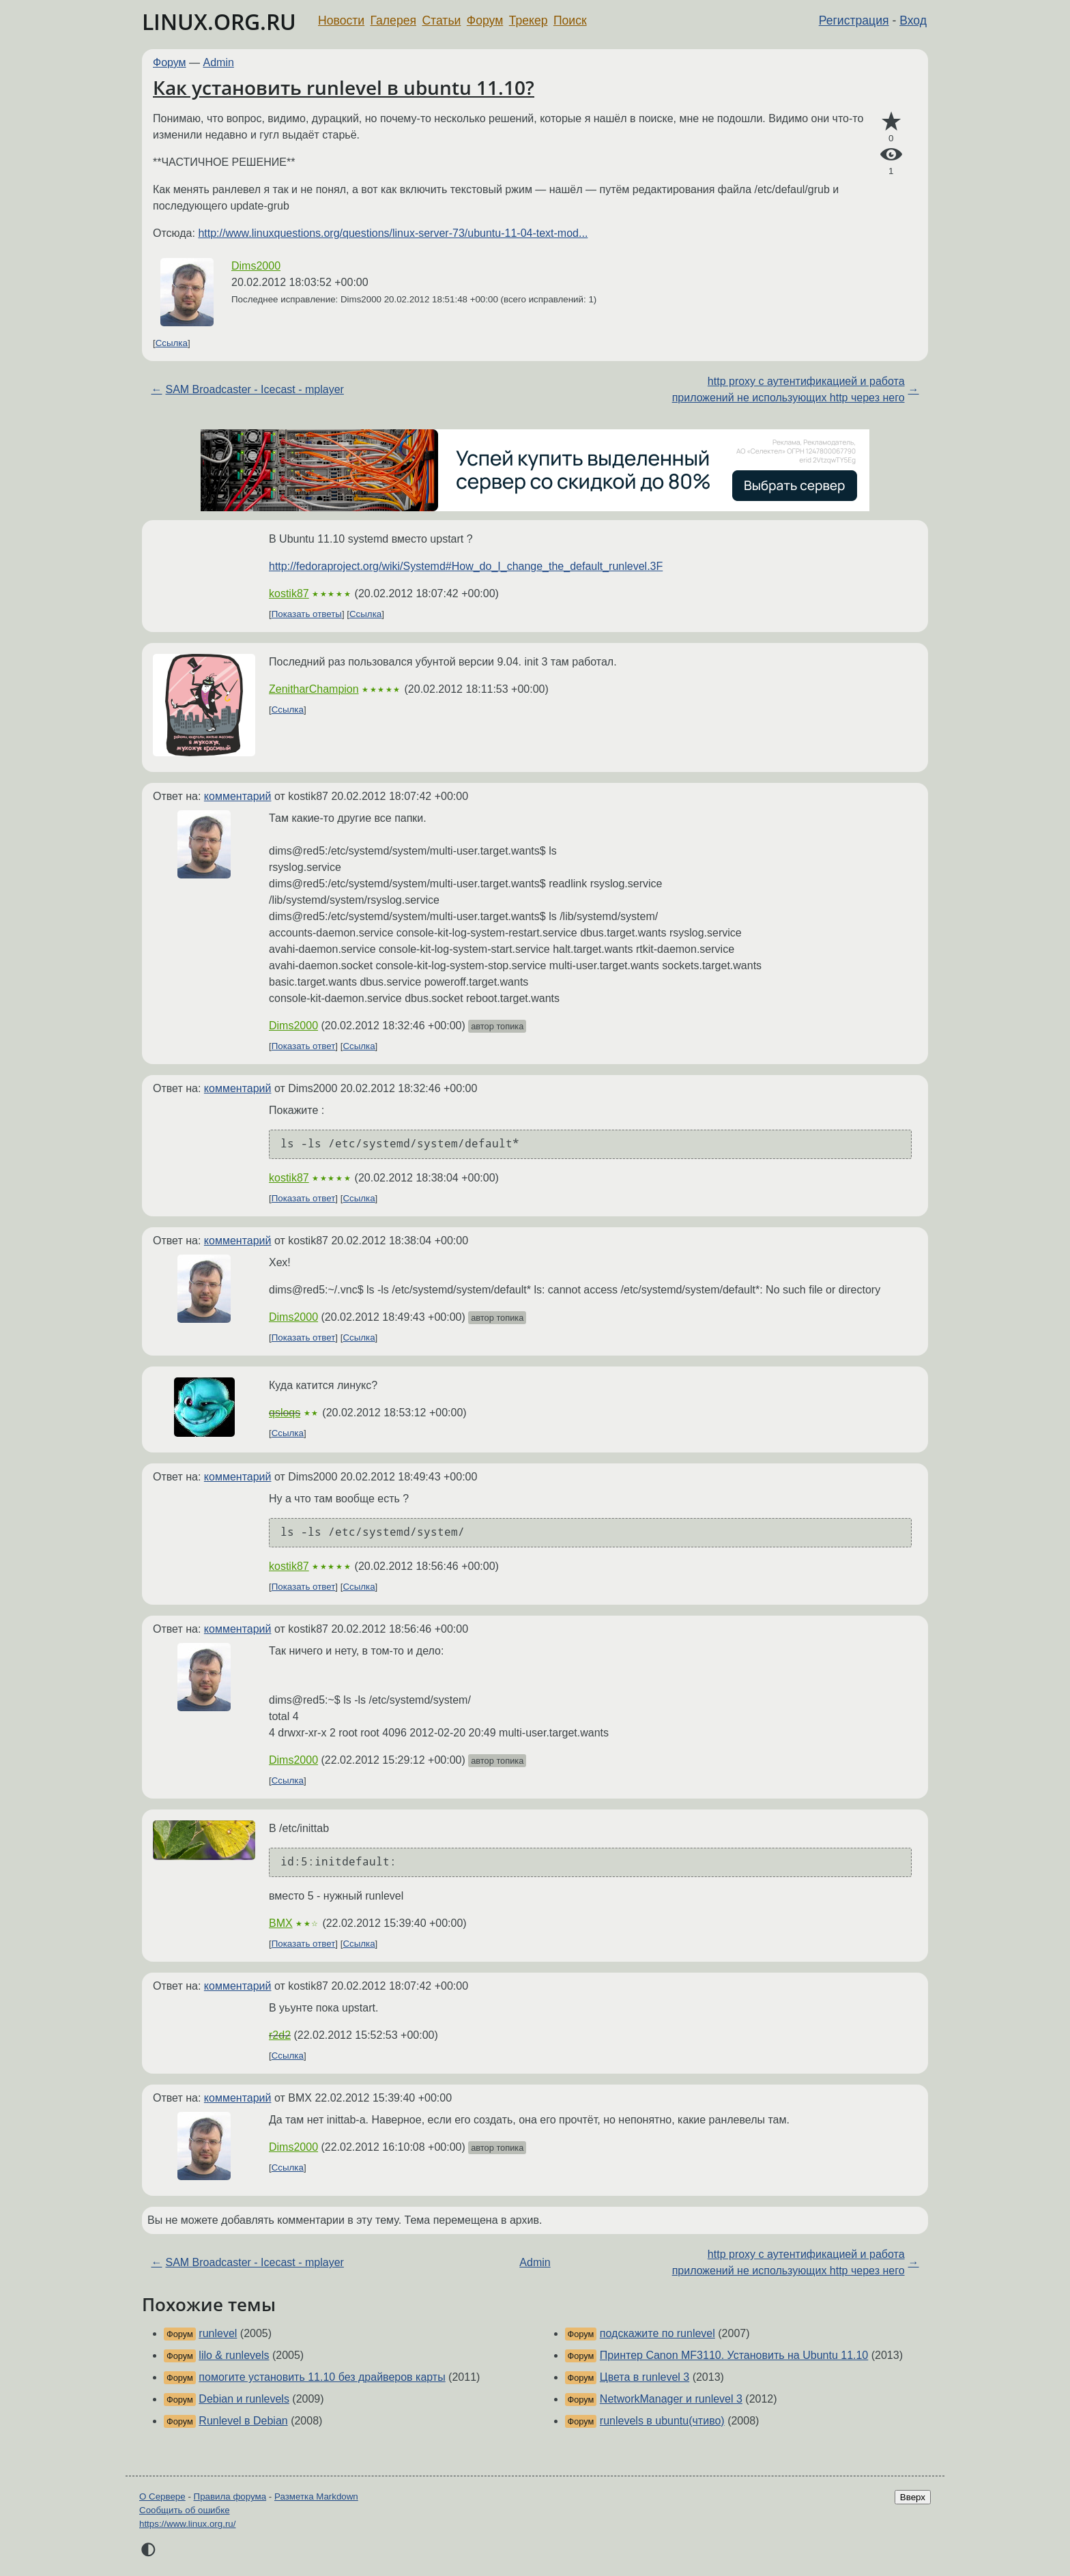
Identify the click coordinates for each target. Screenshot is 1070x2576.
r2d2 (280, 2035)
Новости (341, 20)
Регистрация (854, 20)
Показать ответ (304, 1046)
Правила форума (230, 2496)
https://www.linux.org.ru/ (187, 2524)
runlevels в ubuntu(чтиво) (662, 2421)
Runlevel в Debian (243, 2421)
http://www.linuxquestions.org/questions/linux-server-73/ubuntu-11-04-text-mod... (393, 233)
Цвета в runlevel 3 (644, 2377)
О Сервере (162, 2496)
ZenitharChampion (314, 689)
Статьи (441, 20)
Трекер (528, 20)
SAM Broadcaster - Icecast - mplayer (254, 389)
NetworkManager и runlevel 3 (671, 2399)
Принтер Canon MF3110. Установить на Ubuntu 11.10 (734, 2355)
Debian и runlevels (244, 2399)
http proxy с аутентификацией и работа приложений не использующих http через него (788, 389)
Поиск (570, 20)
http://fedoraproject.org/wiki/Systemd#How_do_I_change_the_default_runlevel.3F (466, 566)
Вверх (912, 2497)
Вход (913, 20)
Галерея (393, 20)
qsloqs (284, 1412)
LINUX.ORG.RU (219, 21)
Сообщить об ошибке (184, 2510)
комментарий (238, 796)
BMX (281, 1923)
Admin (218, 62)
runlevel (218, 2333)
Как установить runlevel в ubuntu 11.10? (343, 87)
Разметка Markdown (316, 2496)
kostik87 (289, 593)
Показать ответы (307, 614)
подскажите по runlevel (657, 2333)
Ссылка (172, 343)
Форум (485, 20)
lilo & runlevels (234, 2355)
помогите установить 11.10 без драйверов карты (322, 2377)
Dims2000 (255, 266)
